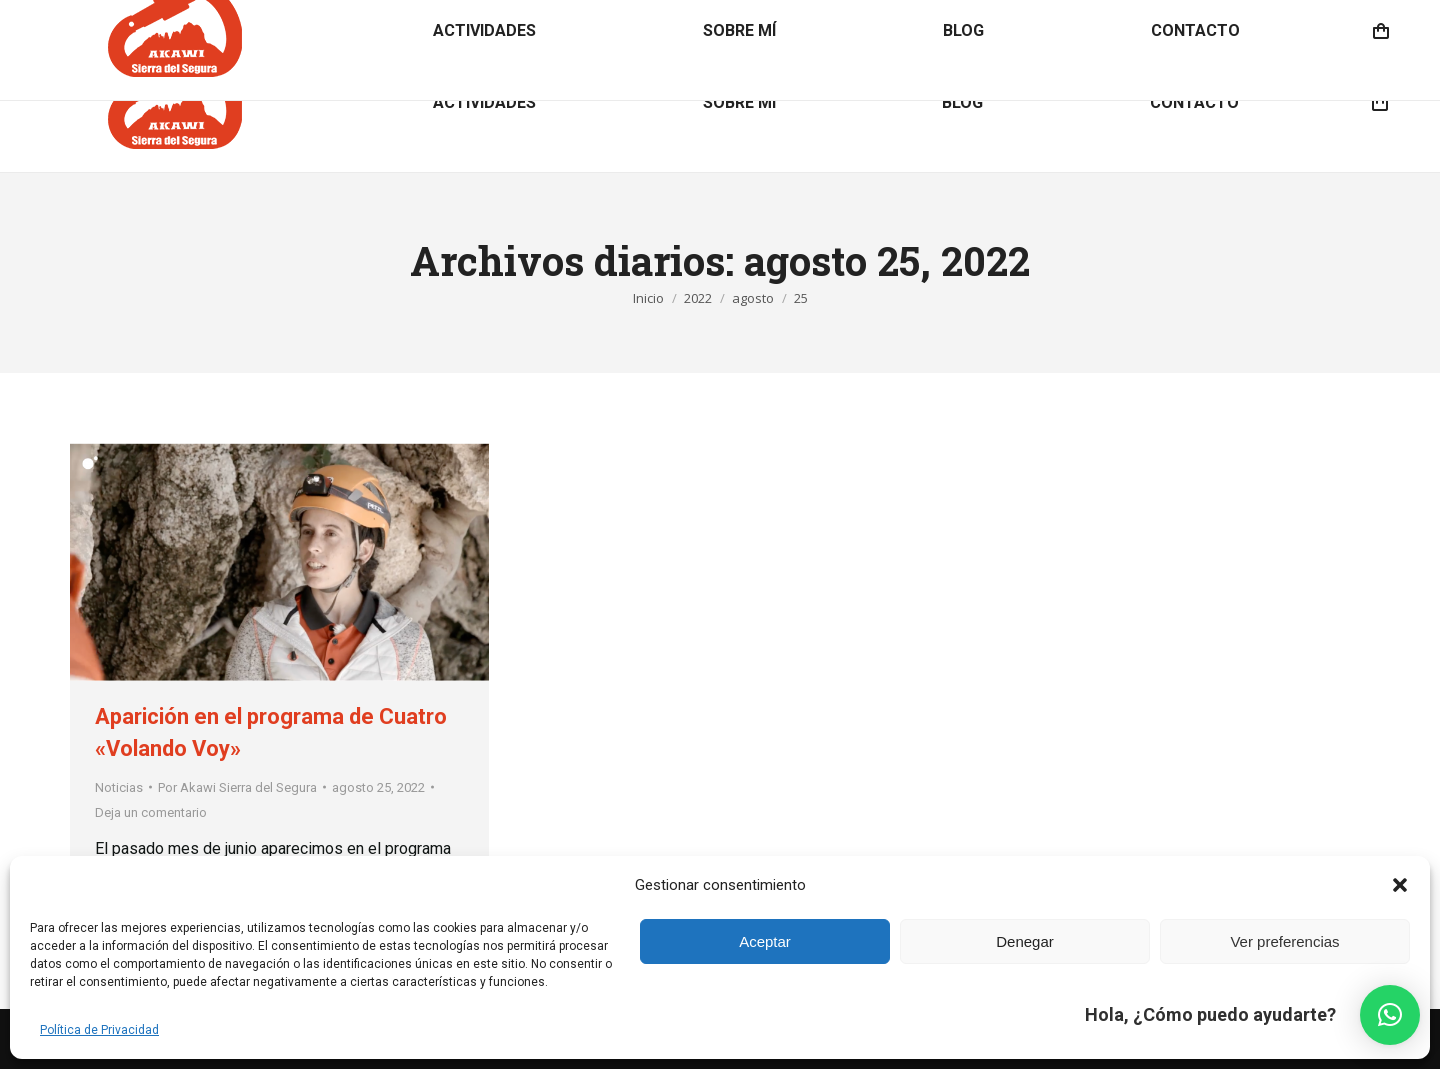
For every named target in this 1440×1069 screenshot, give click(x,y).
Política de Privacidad (99, 1030)
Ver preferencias (1284, 941)
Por (237, 787)
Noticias (119, 787)
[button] (1400, 885)
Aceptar (765, 941)
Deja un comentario (151, 812)
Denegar (1025, 941)
